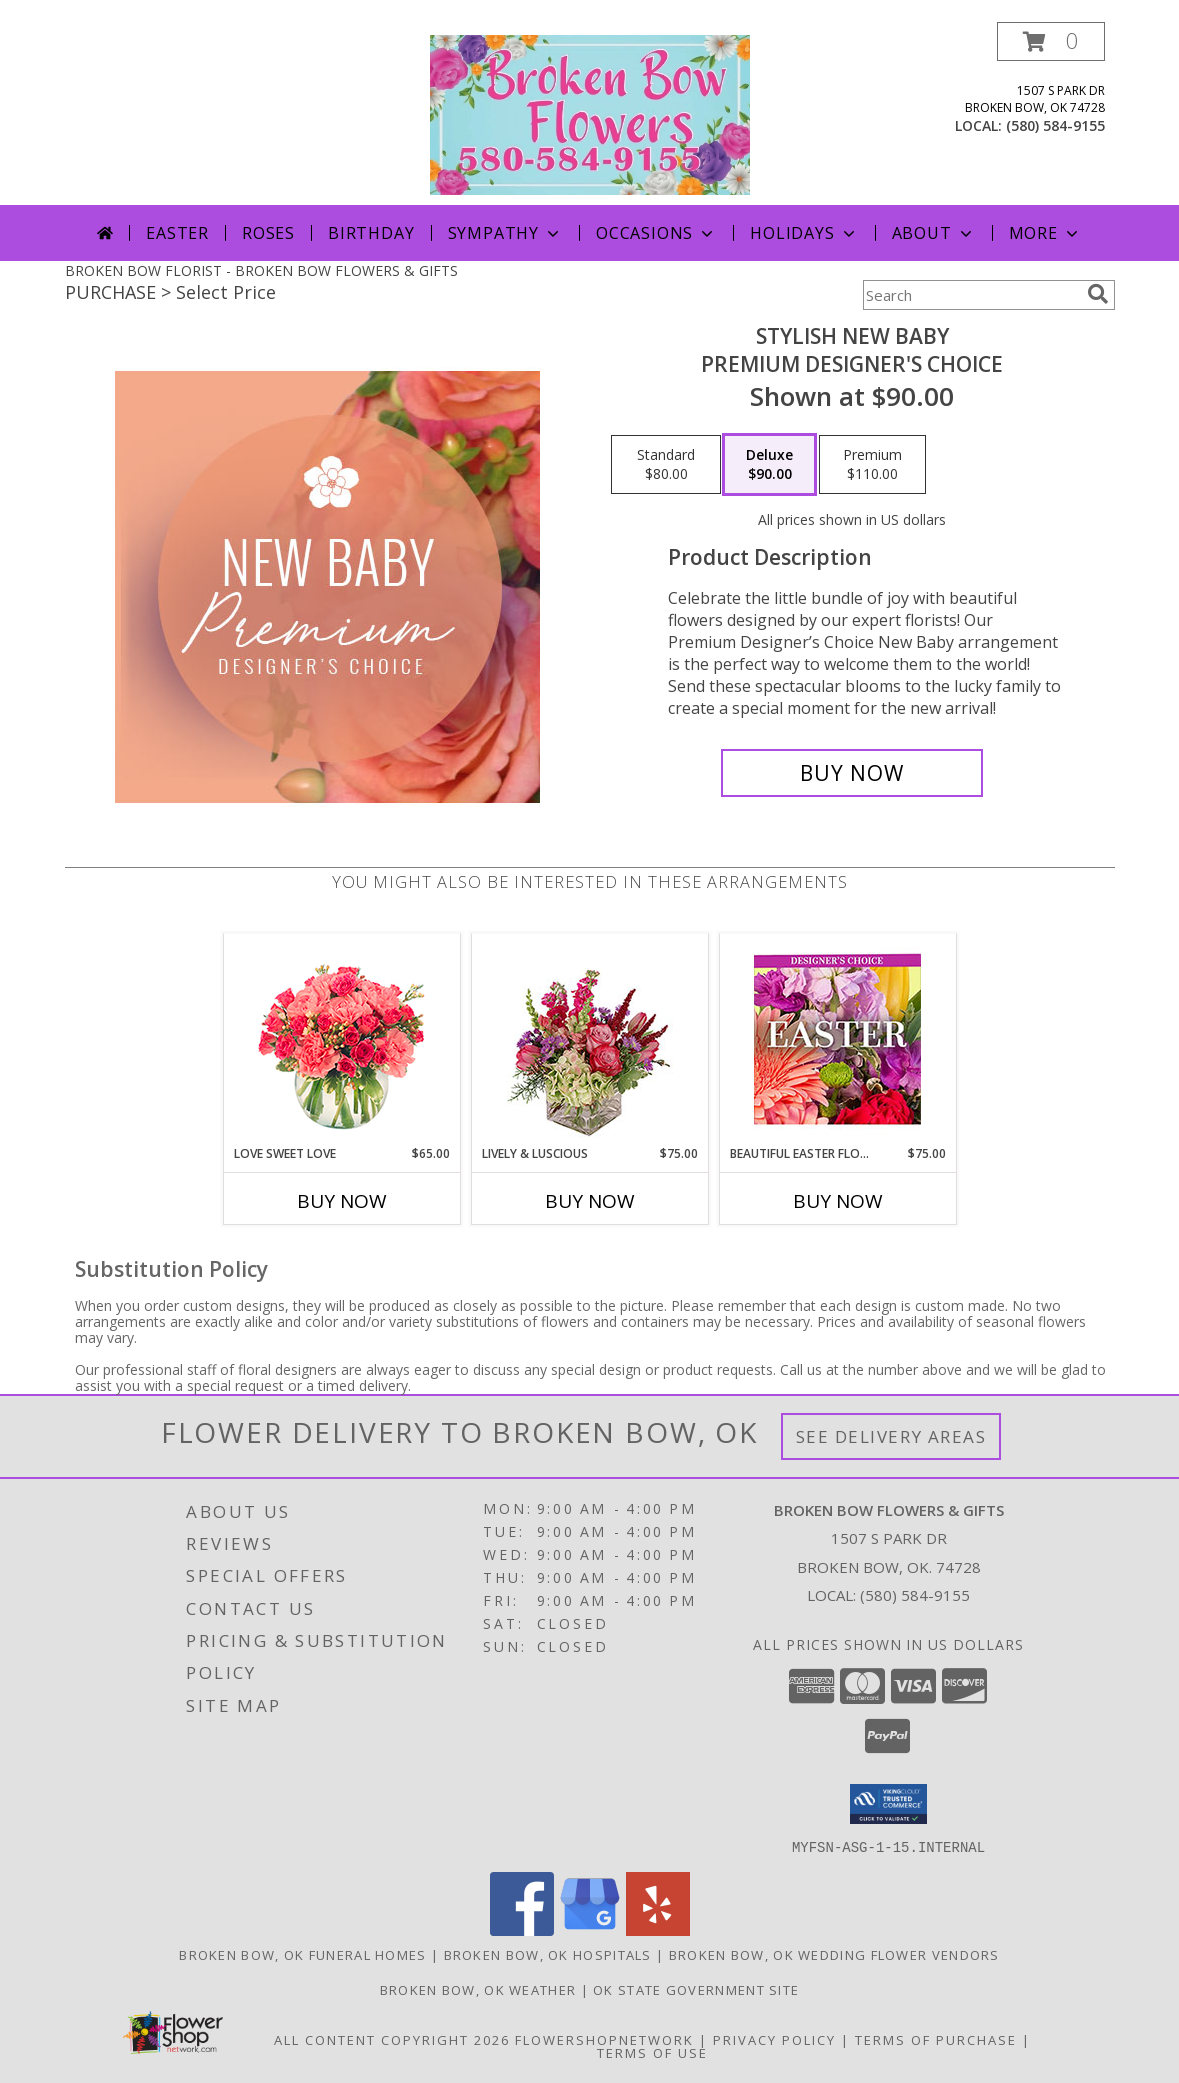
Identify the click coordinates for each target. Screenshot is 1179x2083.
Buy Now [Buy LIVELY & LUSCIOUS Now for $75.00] (590, 1201)
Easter (177, 233)
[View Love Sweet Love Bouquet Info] (341, 1039)
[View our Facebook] (522, 1929)
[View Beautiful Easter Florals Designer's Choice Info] (837, 1039)
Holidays (804, 233)
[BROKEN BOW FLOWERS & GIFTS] (590, 113)
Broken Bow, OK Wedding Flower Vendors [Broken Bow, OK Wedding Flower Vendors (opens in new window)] (834, 1954)
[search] (1098, 294)
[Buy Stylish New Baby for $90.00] (852, 773)
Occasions (656, 233)
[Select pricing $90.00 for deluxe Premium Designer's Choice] (769, 465)
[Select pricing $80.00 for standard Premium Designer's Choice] (666, 465)
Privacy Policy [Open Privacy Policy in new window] (774, 2039)
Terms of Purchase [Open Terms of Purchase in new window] (936, 2039)
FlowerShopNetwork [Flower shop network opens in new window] (604, 2039)
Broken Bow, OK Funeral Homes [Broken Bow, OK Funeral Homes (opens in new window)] (302, 1954)
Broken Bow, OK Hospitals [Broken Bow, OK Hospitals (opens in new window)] (548, 1954)
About (934, 233)
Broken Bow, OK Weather (478, 1989)
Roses (268, 233)
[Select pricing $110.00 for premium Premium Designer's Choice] (872, 465)
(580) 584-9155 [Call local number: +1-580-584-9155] (1055, 125)
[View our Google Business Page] (590, 1929)
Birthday (371, 233)
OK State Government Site (696, 1989)
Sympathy (505, 233)
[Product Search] (971, 295)
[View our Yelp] (658, 1929)
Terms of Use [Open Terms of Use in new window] (652, 2052)
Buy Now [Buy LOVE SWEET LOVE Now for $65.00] (342, 1201)
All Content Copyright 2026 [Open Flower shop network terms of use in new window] (392, 2039)
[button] (1051, 41)
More (1045, 233)
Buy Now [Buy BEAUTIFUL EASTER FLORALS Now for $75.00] (838, 1201)
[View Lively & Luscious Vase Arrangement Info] (589, 1039)
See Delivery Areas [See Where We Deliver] (891, 1436)
